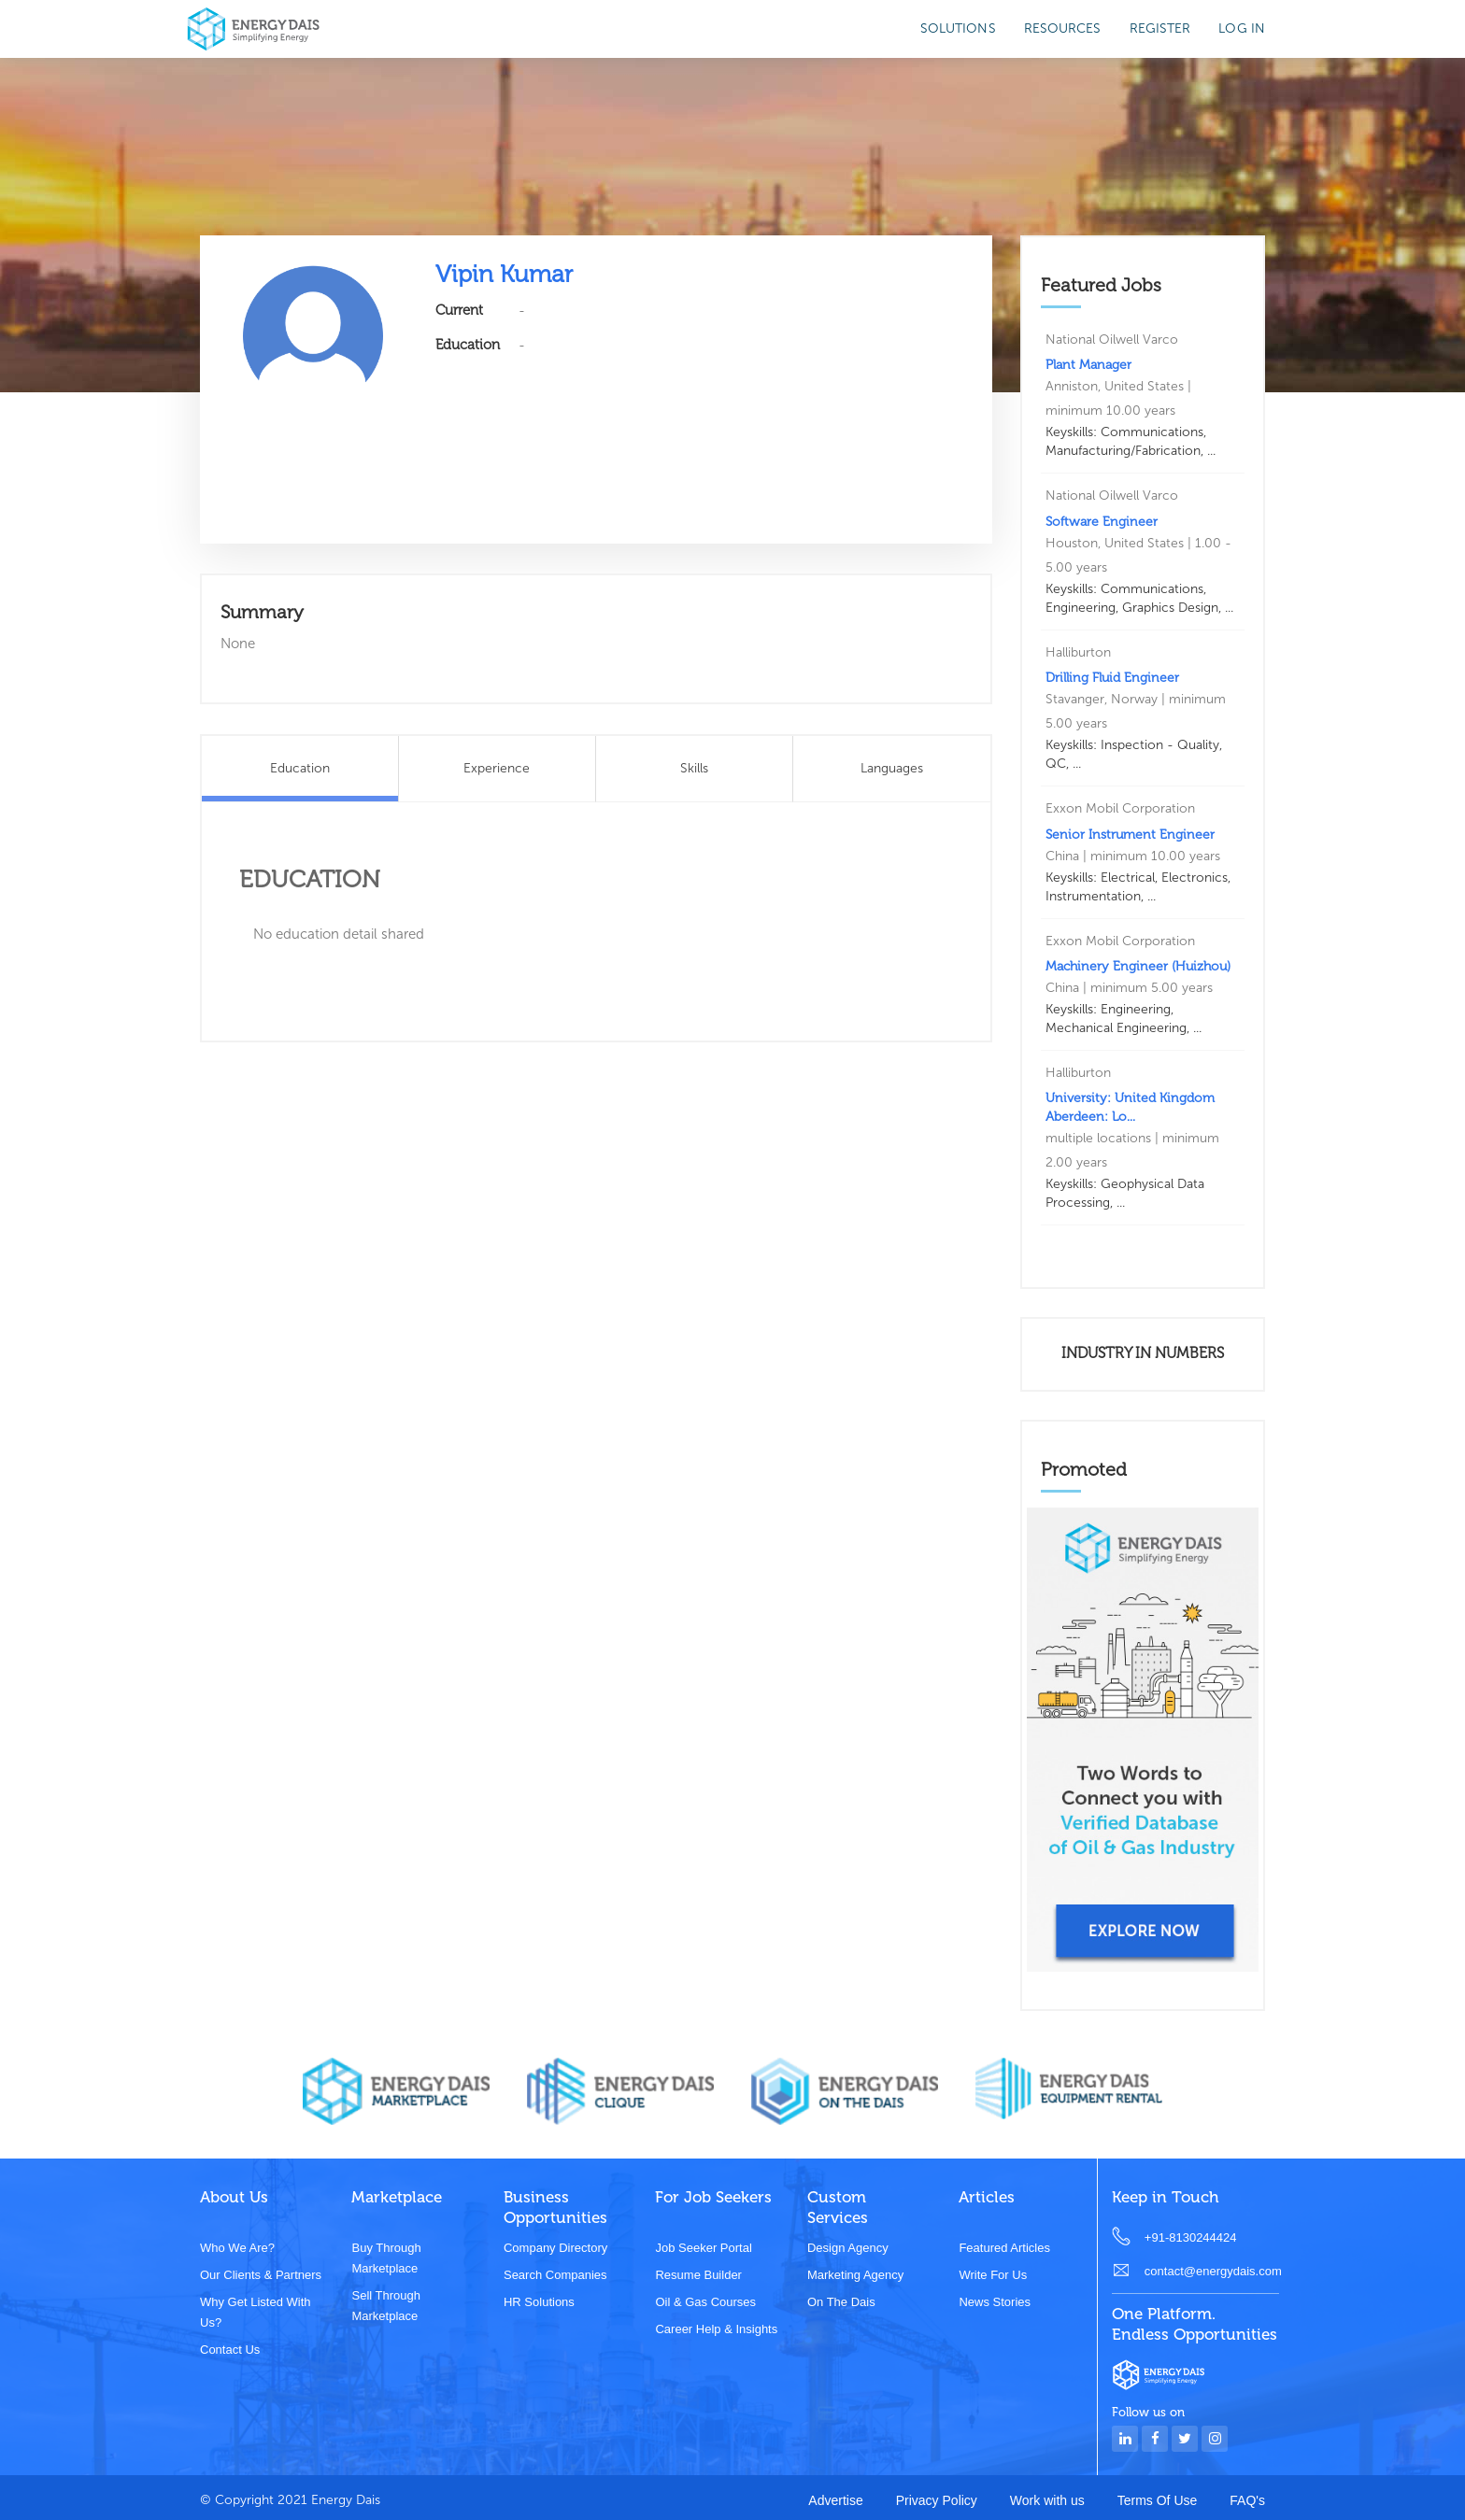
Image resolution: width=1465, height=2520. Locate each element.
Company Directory (555, 2248)
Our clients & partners (260, 2275)
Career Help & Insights (716, 2329)
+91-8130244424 (1191, 2237)
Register (1160, 28)
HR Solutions (539, 2302)
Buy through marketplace (385, 2258)
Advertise (835, 2500)
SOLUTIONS (958, 28)
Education (300, 768)
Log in (1241, 28)
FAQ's (1247, 2500)
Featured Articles (1004, 2248)
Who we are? (237, 2248)
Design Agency (848, 2248)
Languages (892, 768)
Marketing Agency (855, 2275)
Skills (694, 768)
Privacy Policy (936, 2500)
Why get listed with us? (255, 2312)
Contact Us (230, 2350)
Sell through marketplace (385, 2305)
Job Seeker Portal (703, 2248)
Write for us (993, 2275)
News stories (995, 2302)
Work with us (1047, 2500)
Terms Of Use (1157, 2500)
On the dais (841, 2302)
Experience (496, 768)
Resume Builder (698, 2275)
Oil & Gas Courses (705, 2302)
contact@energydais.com (1212, 2271)
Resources (1063, 28)
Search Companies (555, 2275)
